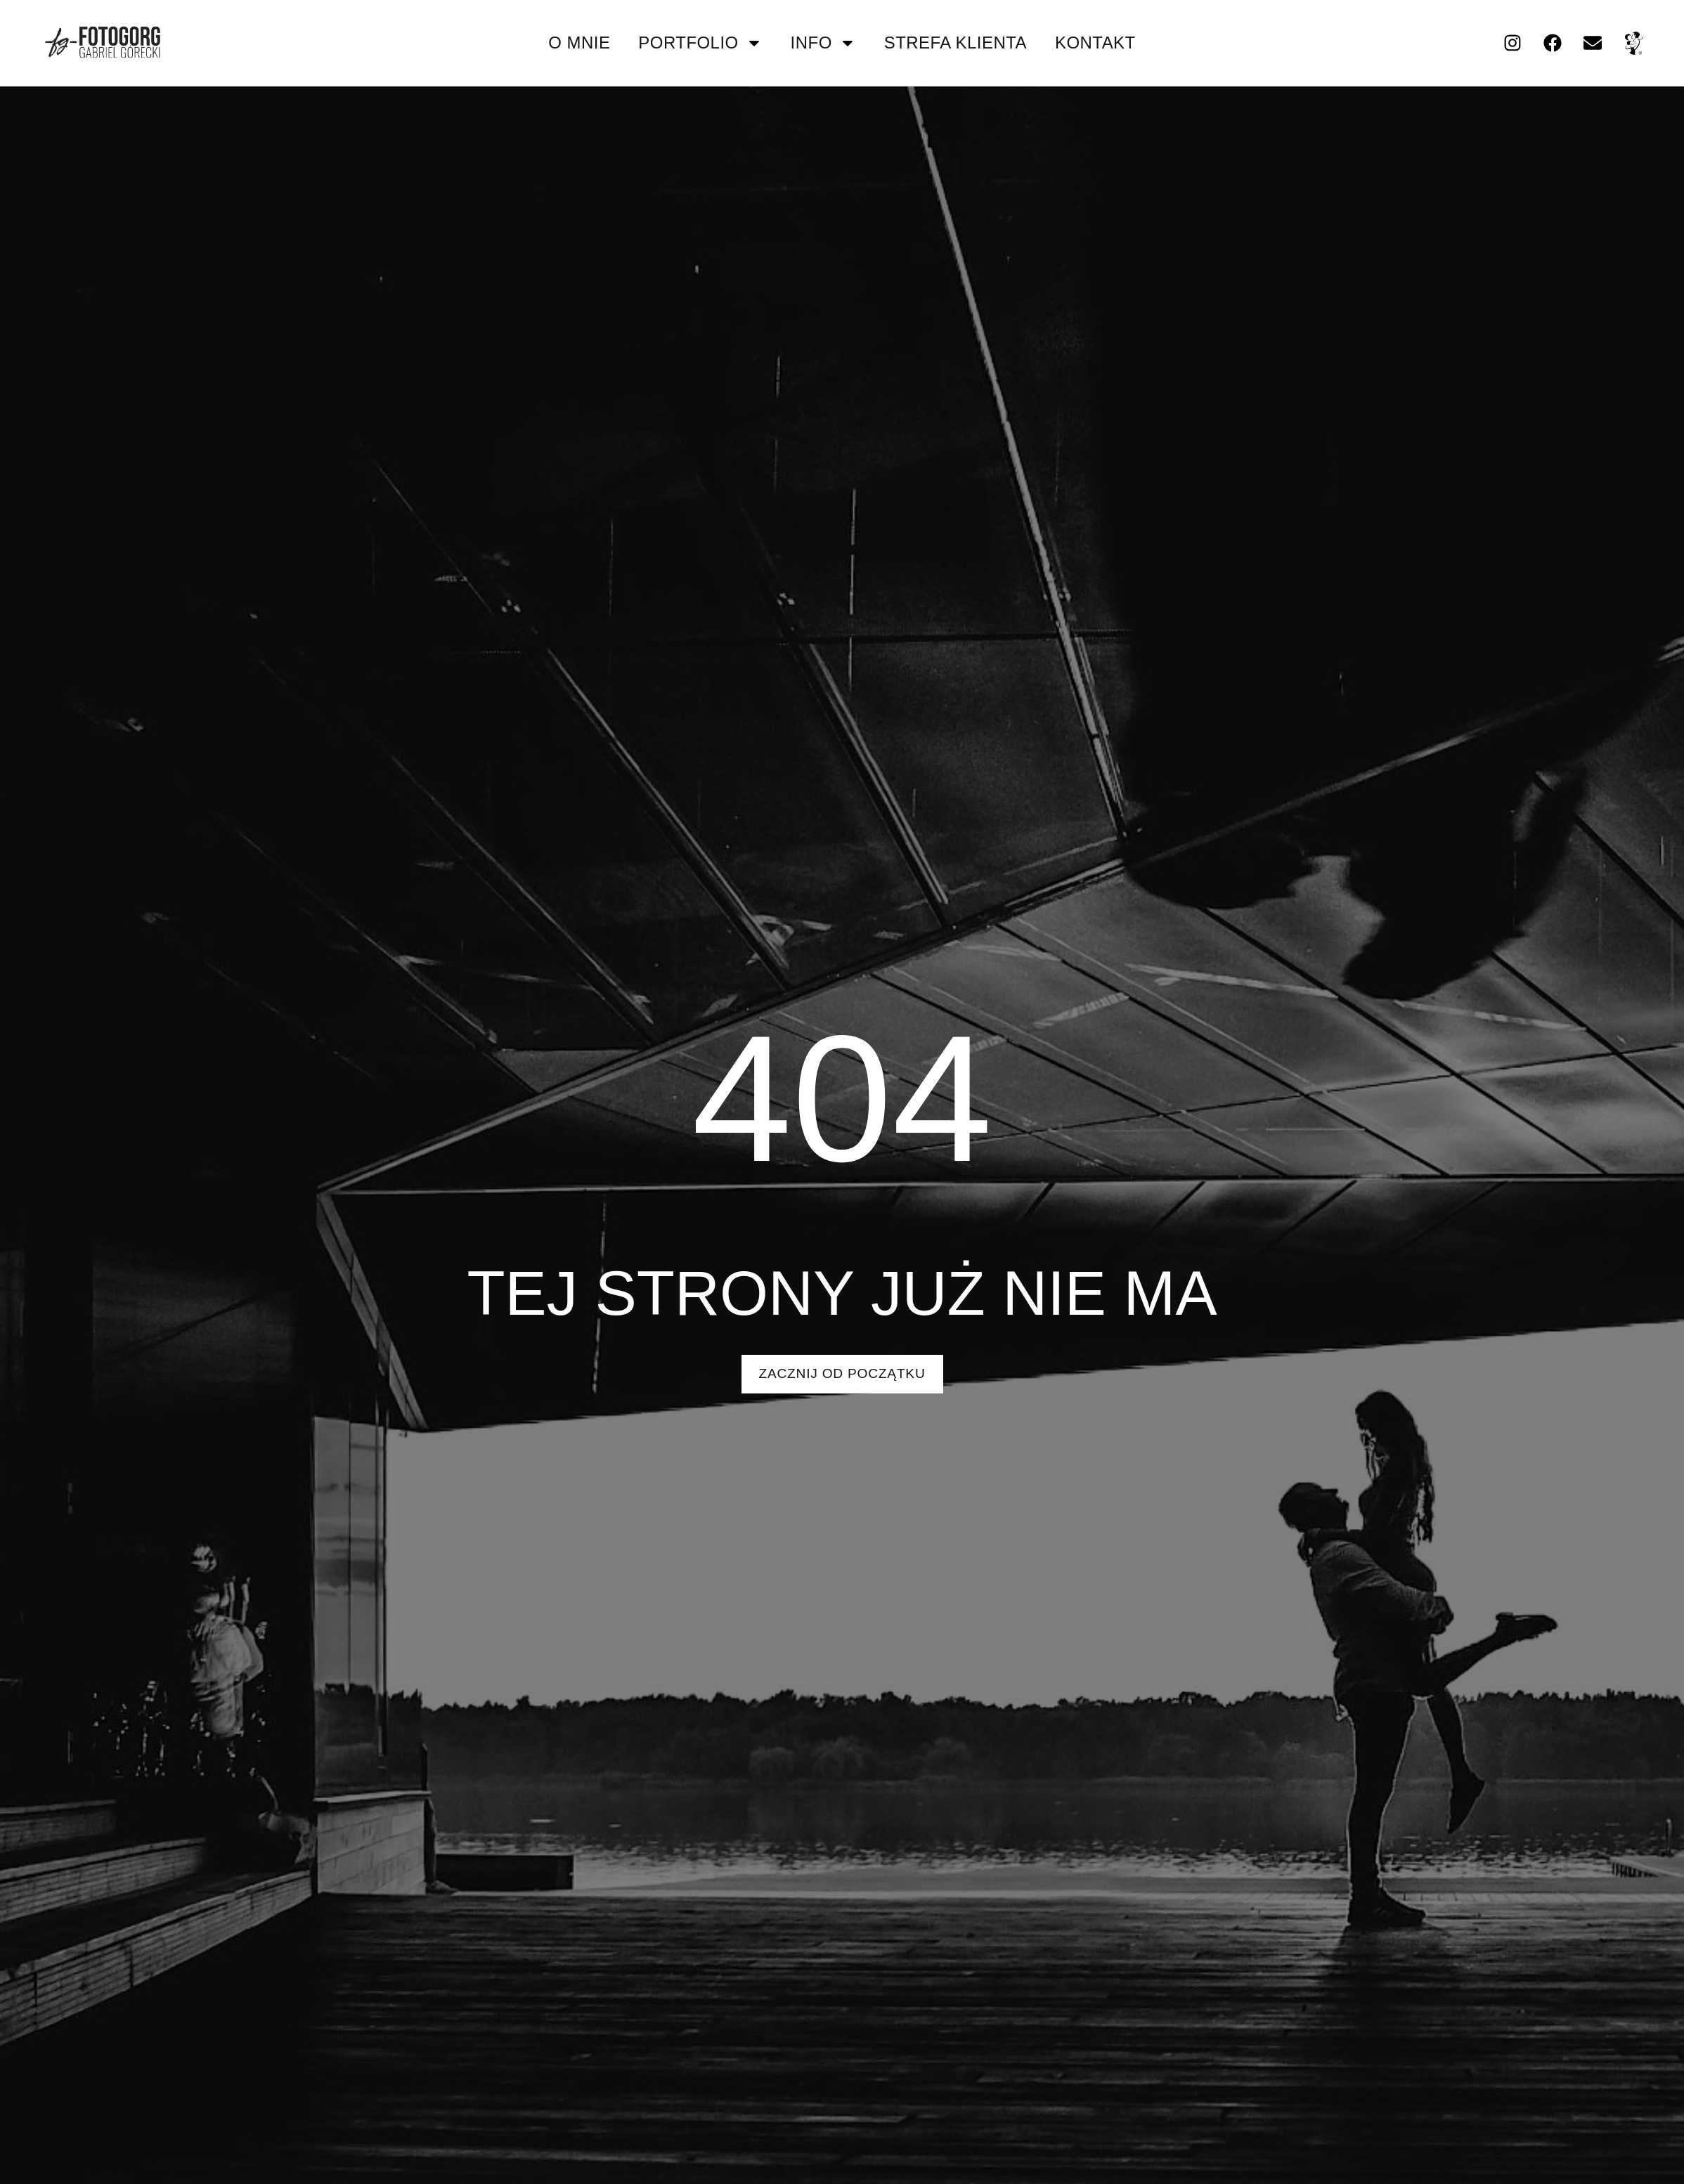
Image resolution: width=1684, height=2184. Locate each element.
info (823, 42)
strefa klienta (955, 42)
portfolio (700, 42)
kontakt (1095, 42)
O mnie (579, 42)
